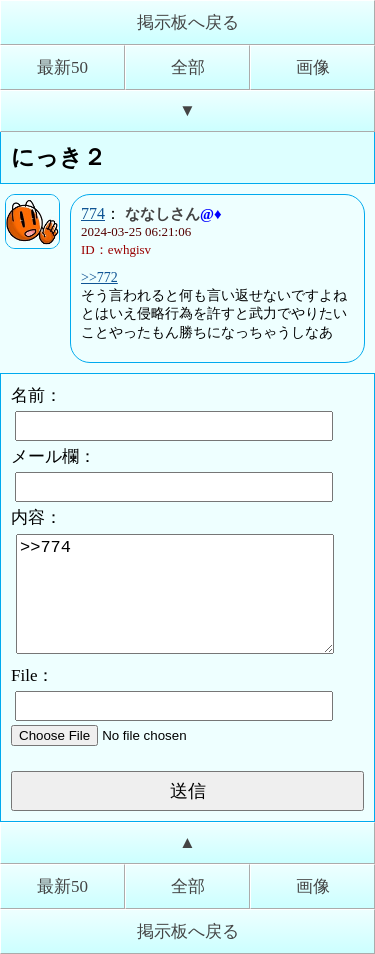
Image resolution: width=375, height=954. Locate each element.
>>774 (175, 594)
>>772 (99, 277)
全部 (188, 67)
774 (93, 213)
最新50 (62, 67)
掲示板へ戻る (188, 22)
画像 (313, 67)
